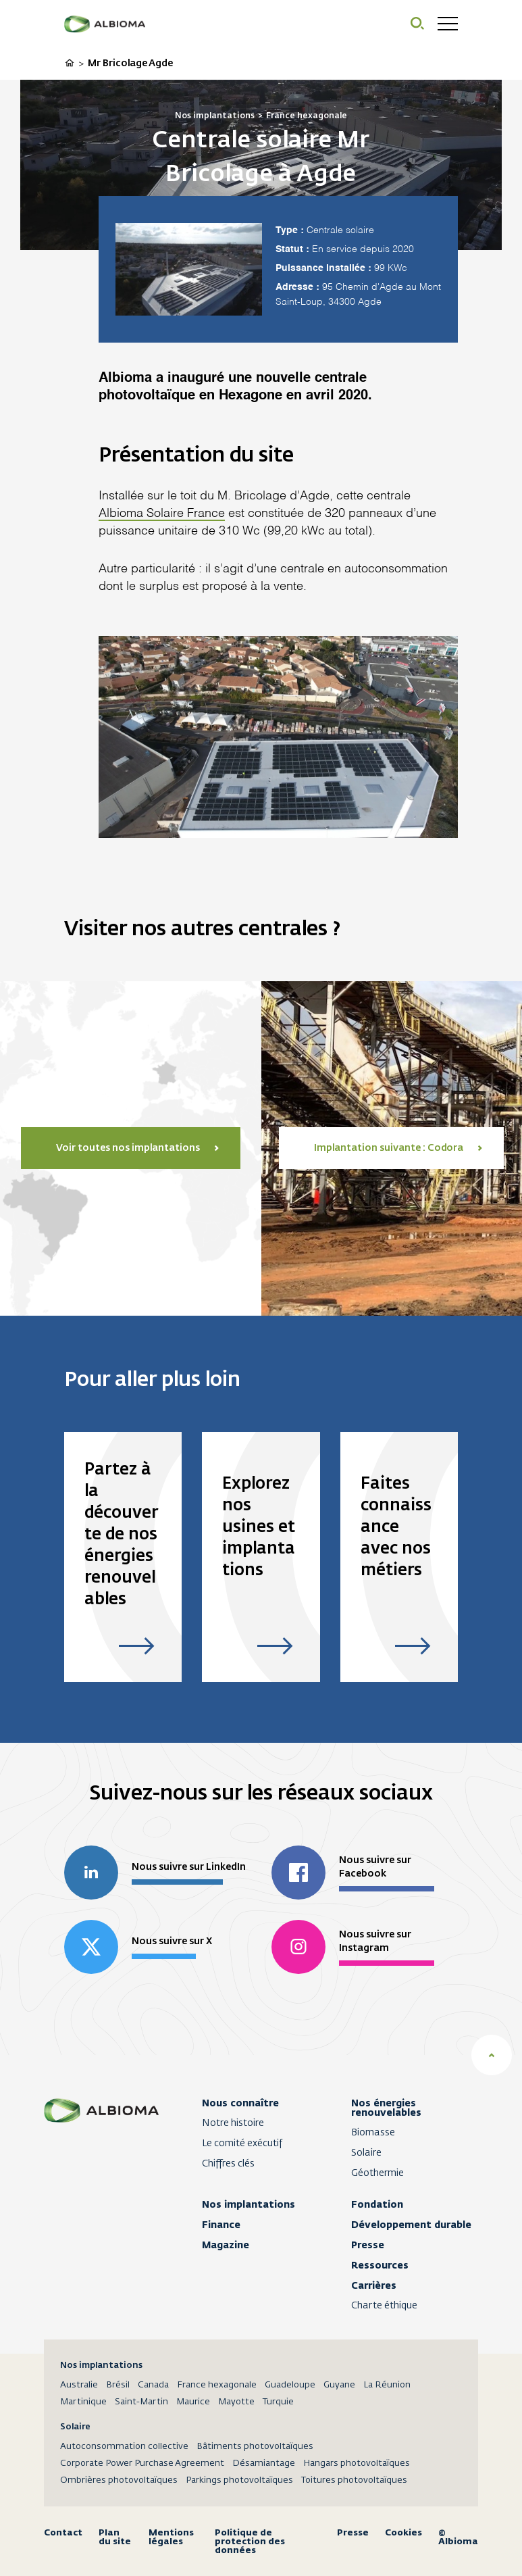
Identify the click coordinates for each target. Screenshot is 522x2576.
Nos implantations (248, 2204)
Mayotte (236, 2402)
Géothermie (377, 2173)
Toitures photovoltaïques (354, 2480)
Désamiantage (263, 2463)
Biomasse (373, 2132)
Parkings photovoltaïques (239, 2480)
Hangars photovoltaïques (356, 2463)
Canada (153, 2385)
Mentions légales (171, 2537)
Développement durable (411, 2224)
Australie (79, 2385)
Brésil (118, 2385)
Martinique (83, 2402)
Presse (367, 2245)
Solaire (366, 2153)
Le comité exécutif (242, 2143)
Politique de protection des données (250, 2541)
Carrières (373, 2285)
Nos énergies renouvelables (386, 2107)
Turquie (278, 2402)
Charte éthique (384, 2305)
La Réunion (387, 2385)
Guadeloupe (290, 2385)
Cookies (403, 2533)
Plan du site (115, 2537)
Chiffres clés (228, 2164)
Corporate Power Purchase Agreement (142, 2463)
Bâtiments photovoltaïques (255, 2446)
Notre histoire (233, 2123)
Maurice (193, 2402)
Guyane (339, 2385)
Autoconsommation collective (124, 2446)
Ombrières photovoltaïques (119, 2480)
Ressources (380, 2265)
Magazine (225, 2245)
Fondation (377, 2204)
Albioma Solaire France (162, 513)
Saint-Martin (141, 2402)
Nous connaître (240, 2103)
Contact (63, 2533)
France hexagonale (217, 2385)
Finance (221, 2224)
